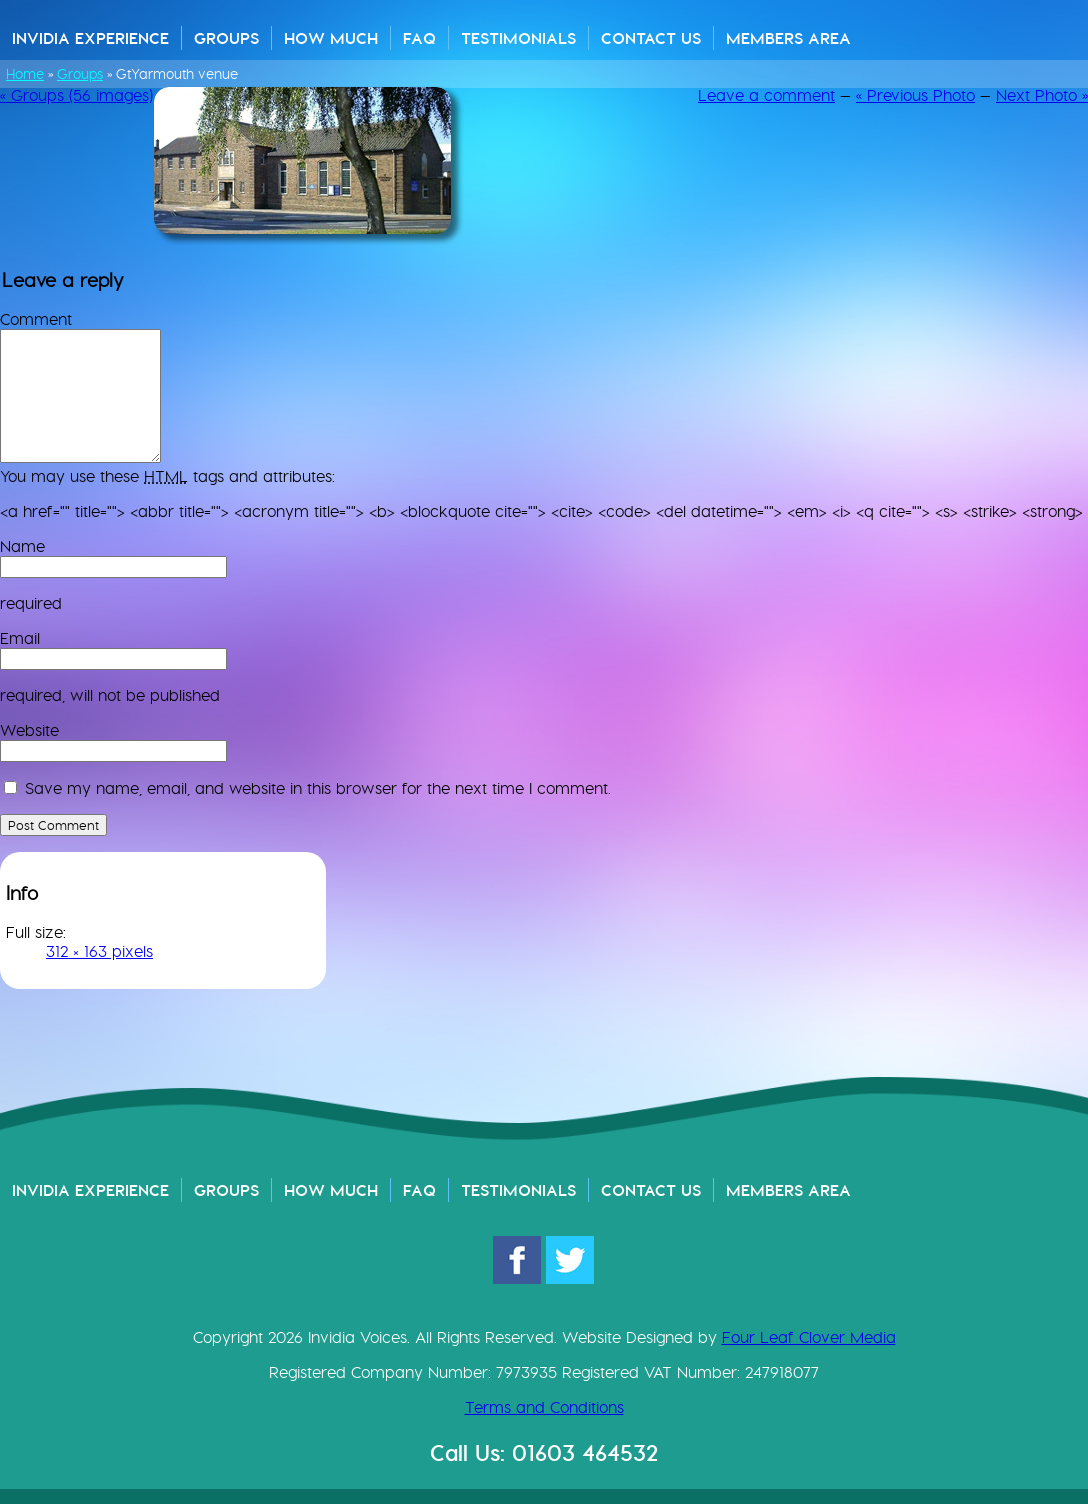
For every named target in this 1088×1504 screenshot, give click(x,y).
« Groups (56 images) (76, 95)
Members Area (788, 38)
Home (25, 74)
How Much (331, 38)
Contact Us (651, 38)
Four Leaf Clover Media (809, 1337)
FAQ (419, 38)
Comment (36, 319)
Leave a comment (766, 95)
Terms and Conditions (544, 1407)
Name (22, 546)
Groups (226, 38)
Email (20, 638)
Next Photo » (1042, 95)
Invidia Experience (90, 38)
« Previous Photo (915, 95)
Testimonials (518, 38)
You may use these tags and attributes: (167, 476)
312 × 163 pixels (99, 951)
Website (29, 730)
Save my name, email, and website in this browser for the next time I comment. (318, 788)
